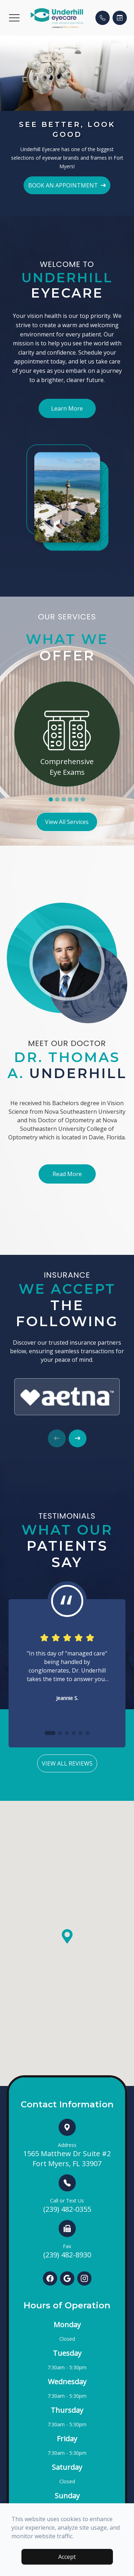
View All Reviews (67, 1763)
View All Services (67, 822)
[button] (14, 17)
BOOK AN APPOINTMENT (67, 185)
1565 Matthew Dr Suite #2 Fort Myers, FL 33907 (67, 2155)
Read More (67, 1174)
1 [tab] (51, 799)
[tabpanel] (67, 734)
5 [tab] (76, 799)
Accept (67, 2557)
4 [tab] (70, 799)
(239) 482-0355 (67, 2205)
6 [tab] (83, 799)
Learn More (67, 408)
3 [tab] (63, 799)
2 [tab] (57, 799)
